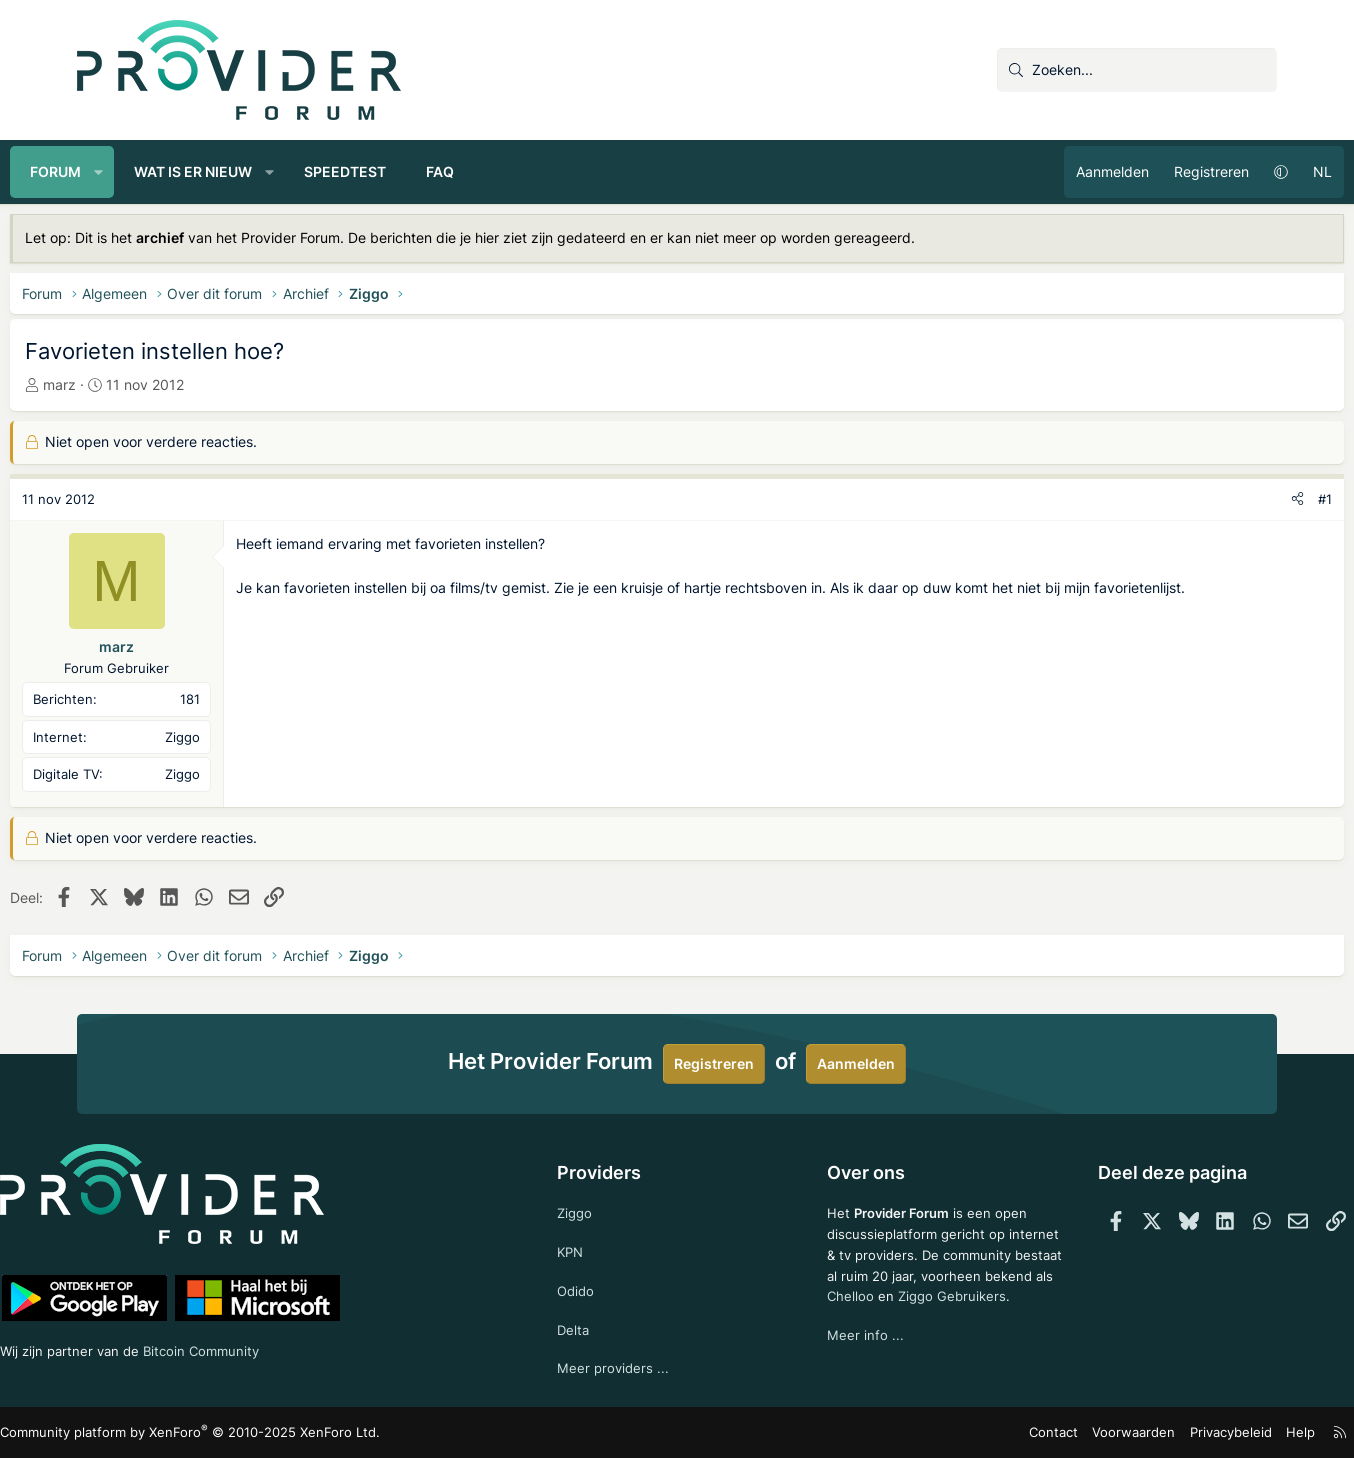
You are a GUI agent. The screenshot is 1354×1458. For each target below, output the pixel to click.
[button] (166, 172)
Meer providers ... (630, 1366)
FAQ (507, 171)
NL (1255, 171)
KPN (587, 1245)
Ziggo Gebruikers (939, 1317)
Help (1221, 1432)
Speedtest (412, 171)
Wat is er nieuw (260, 171)
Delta (590, 1326)
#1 (1258, 499)
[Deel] (1230, 499)
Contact (992, 1432)
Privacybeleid (1155, 1432)
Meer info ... (849, 1357)
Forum (122, 171)
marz (126, 384)
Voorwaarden (1066, 1432)
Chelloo (835, 1317)
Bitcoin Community (293, 1346)
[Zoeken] (1137, 70)
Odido (593, 1286)
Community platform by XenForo (252, 1432)
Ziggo (592, 1205)
